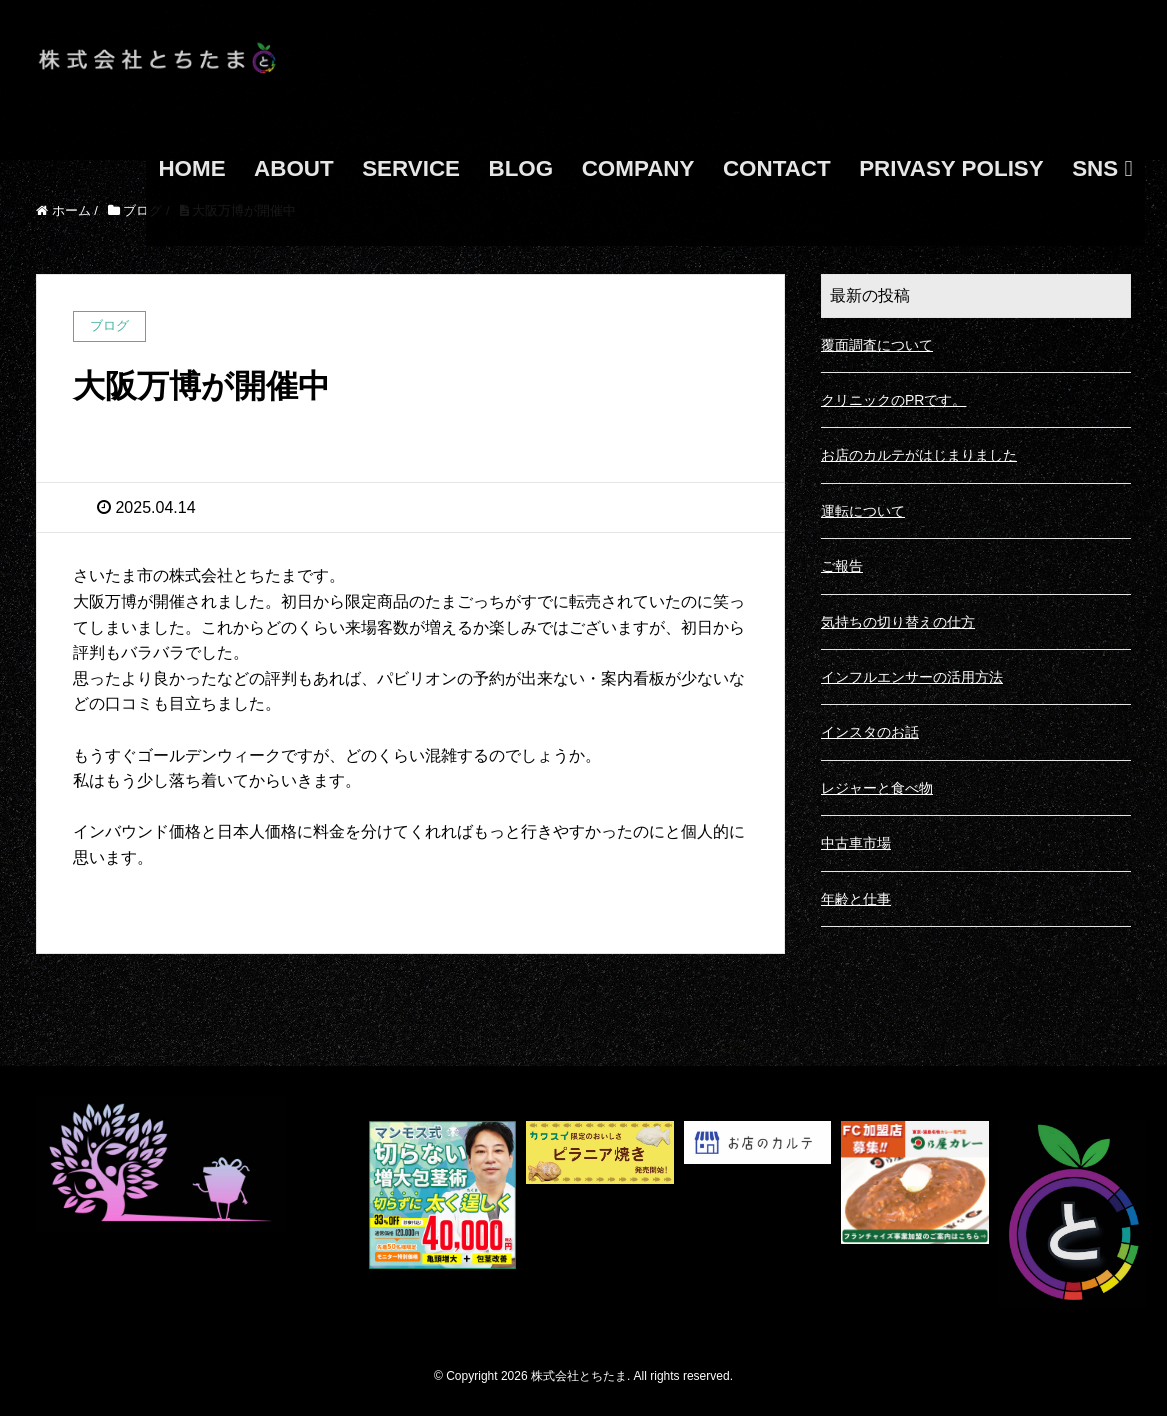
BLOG (521, 168)
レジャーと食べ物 (877, 788)
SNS (1102, 168)
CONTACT (777, 168)
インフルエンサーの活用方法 (912, 677)
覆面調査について (877, 345)
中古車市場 (856, 843)
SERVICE (411, 168)
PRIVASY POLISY (951, 168)
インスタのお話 (870, 732)
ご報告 (842, 566)
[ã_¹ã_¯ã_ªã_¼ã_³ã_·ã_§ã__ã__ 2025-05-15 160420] (758, 1214)
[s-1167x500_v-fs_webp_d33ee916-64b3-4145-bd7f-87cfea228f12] (600, 1214)
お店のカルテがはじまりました (919, 455)
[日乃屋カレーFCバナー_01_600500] (915, 1214)
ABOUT (294, 168)
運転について (863, 511)
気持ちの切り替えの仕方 (898, 622)
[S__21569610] (443, 1214)
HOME (191, 168)
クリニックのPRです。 (893, 400)
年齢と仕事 (856, 899)
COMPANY (638, 168)
